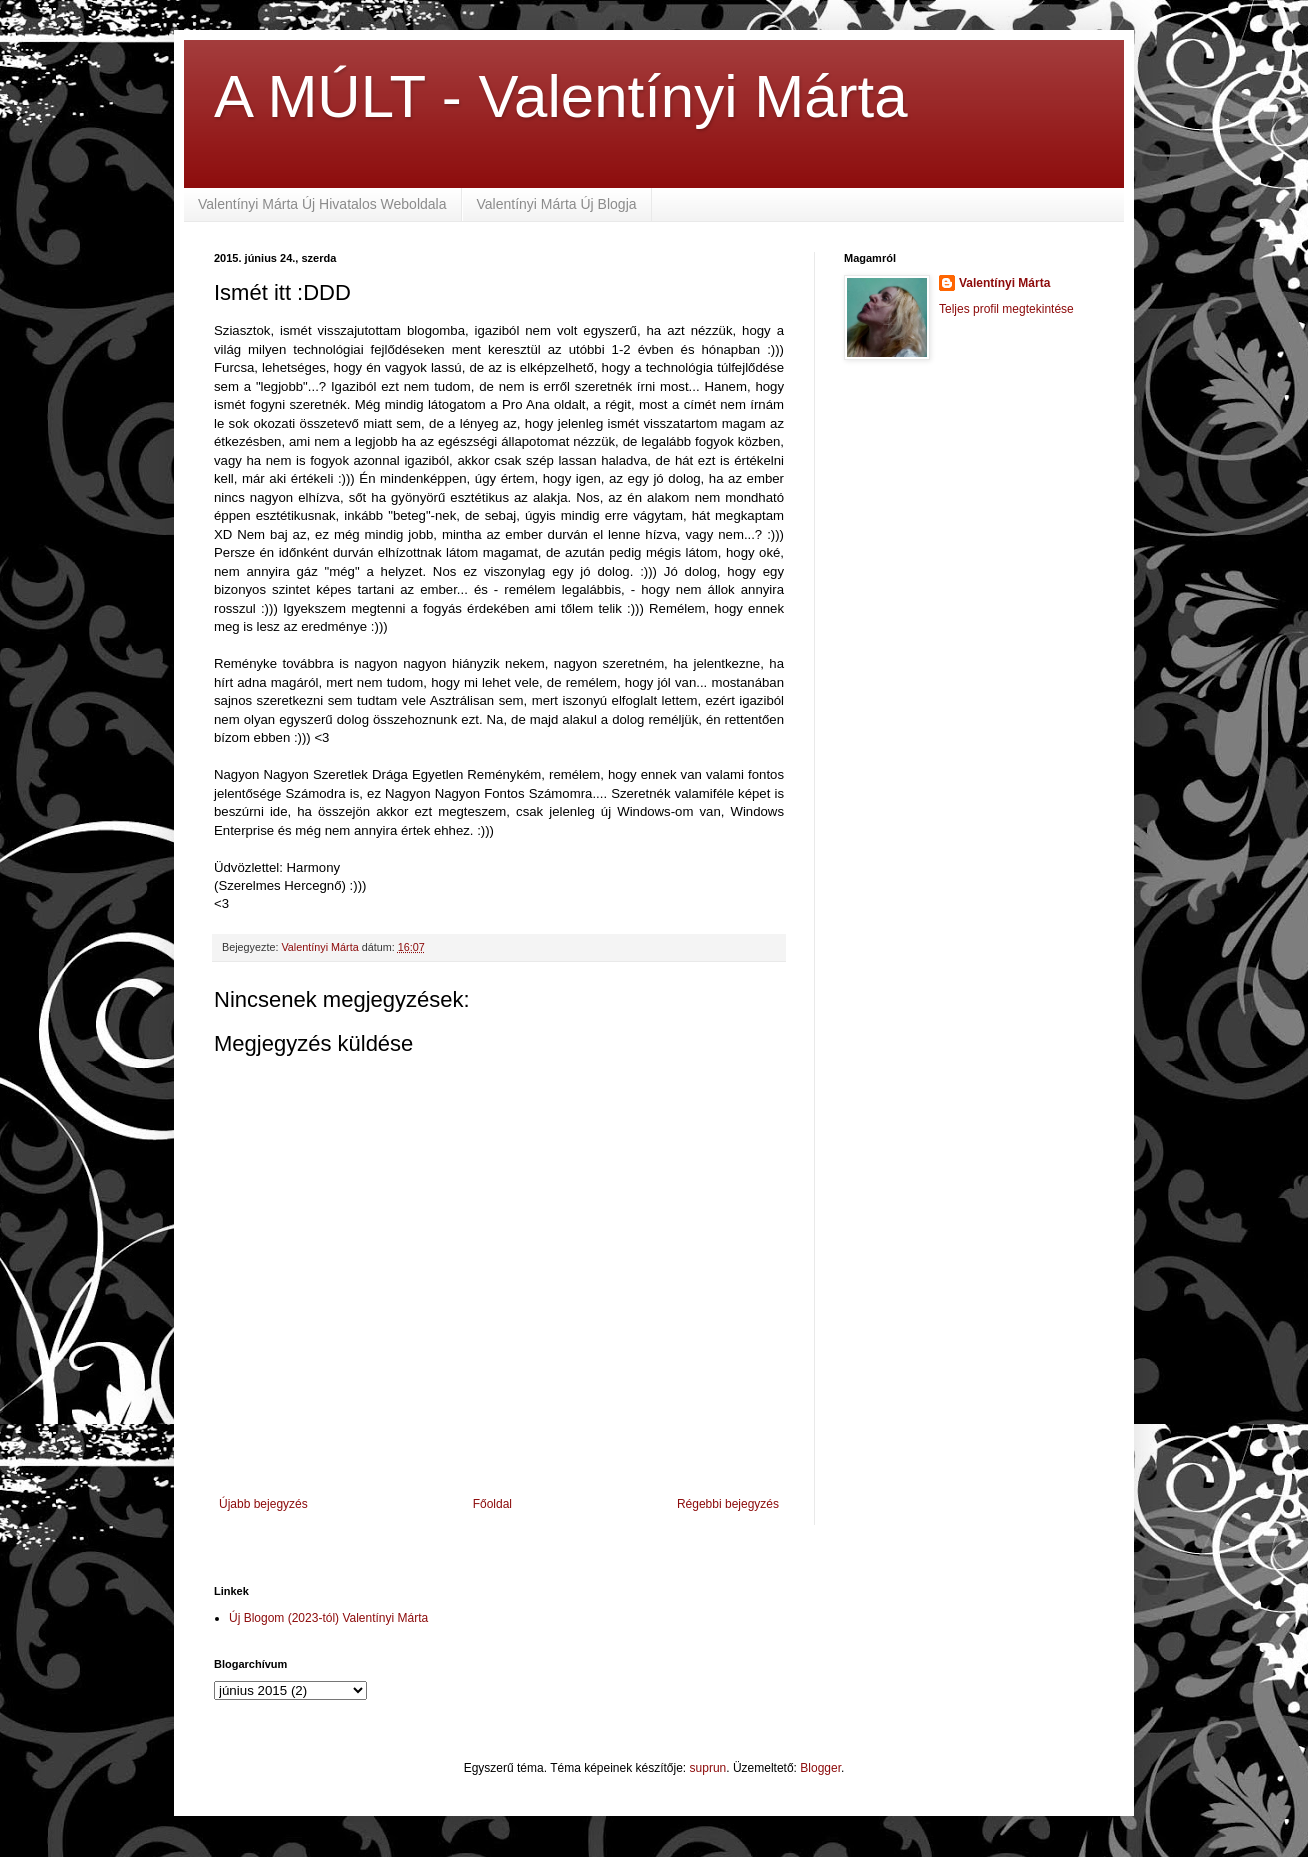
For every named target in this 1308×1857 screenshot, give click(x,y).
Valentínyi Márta (1004, 283)
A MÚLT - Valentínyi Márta (561, 96)
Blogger (820, 1768)
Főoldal (492, 1504)
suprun (708, 1768)
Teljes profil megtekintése (1006, 309)
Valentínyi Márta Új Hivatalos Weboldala (322, 204)
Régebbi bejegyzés (728, 1504)
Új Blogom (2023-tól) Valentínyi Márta (328, 1618)
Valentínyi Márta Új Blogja (557, 204)
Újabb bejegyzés (263, 1504)
